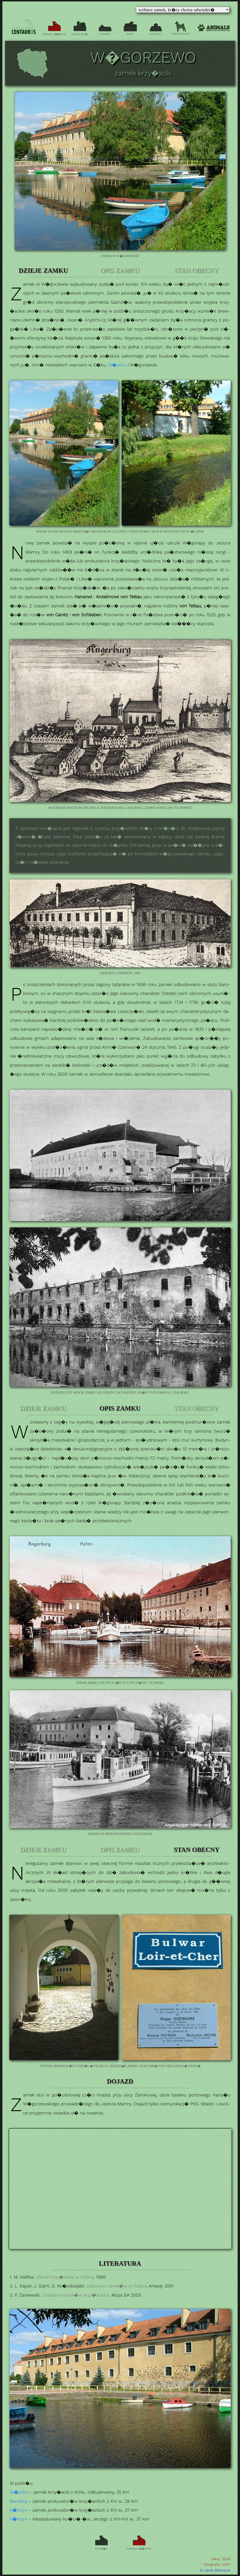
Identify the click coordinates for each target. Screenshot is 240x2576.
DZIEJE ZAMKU (43, 1408)
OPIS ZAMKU (120, 270)
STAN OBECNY (196, 270)
